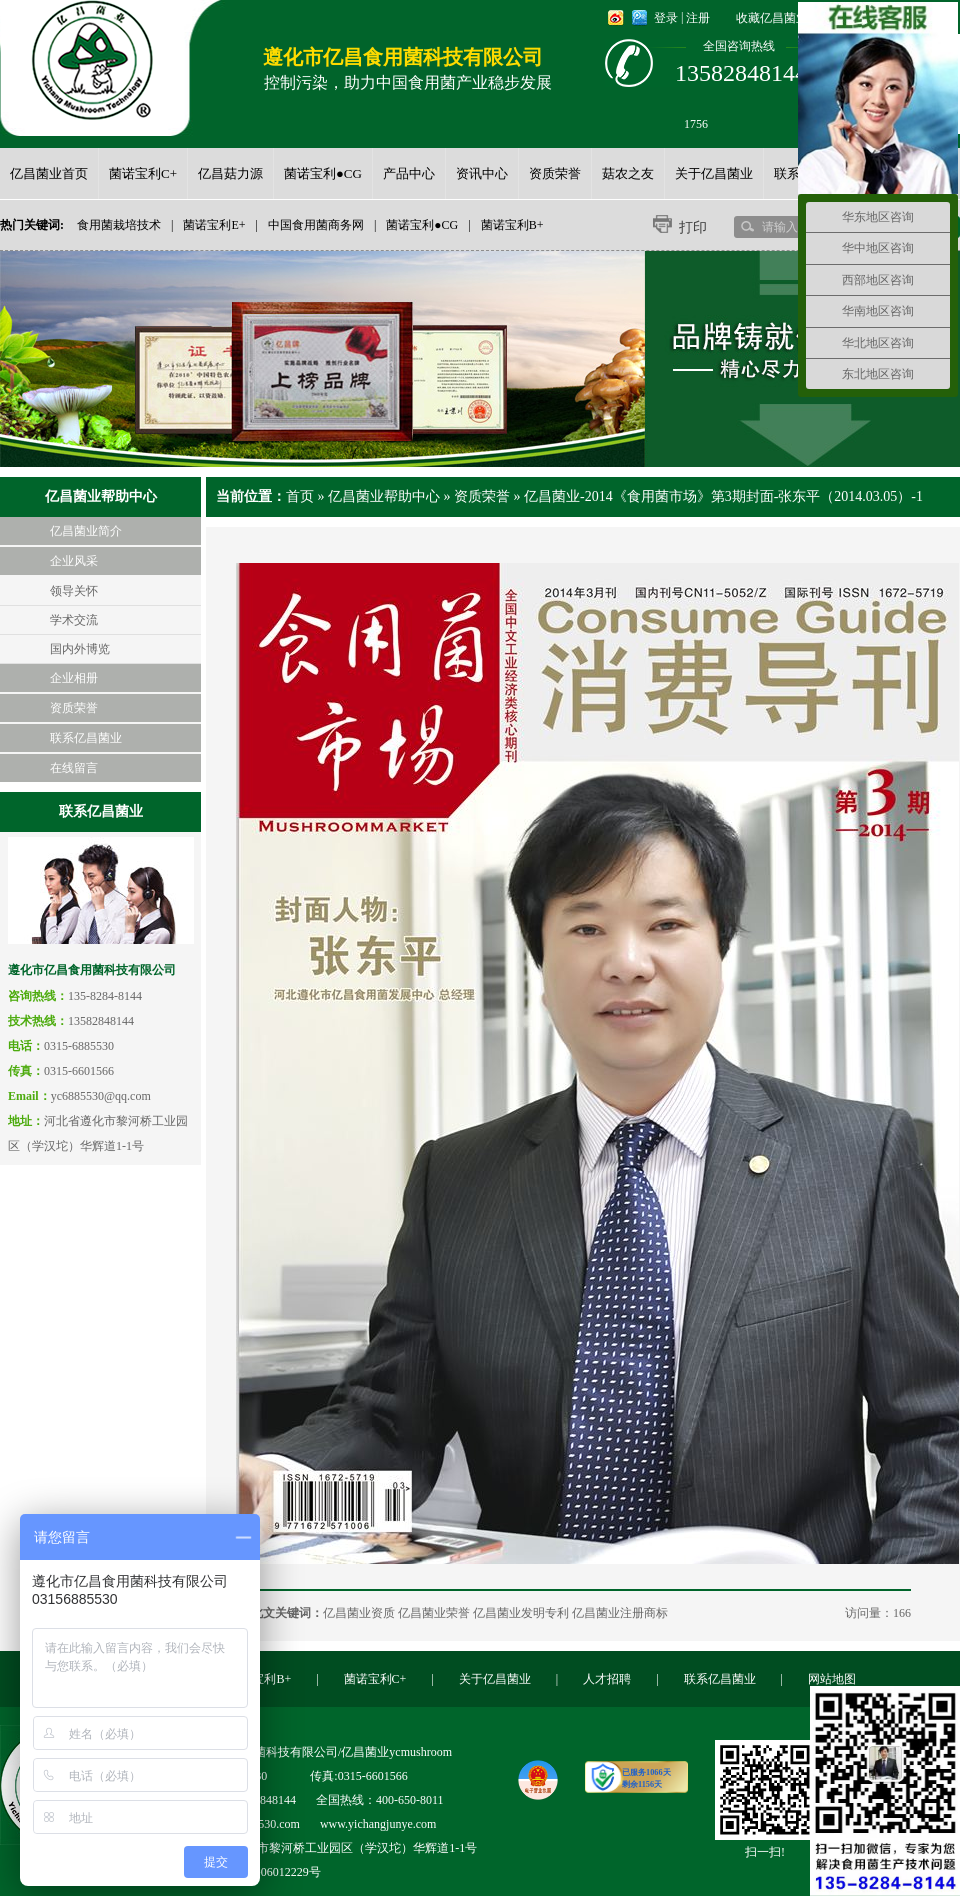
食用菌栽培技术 (119, 225)
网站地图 (832, 1679)
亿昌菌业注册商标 (620, 1613)
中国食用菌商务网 (316, 225)
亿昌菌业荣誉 (434, 1613)
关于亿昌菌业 (495, 1679)
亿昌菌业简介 (86, 531)
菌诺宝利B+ (512, 225)
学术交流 (74, 620)
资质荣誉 (74, 708)
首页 (300, 496)
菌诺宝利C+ (375, 1679)
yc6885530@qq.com (101, 1096)
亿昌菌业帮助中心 (384, 496)
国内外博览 (80, 649)
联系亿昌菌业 (86, 738)
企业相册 (74, 678)
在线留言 (74, 768)
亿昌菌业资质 (359, 1613)
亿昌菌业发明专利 (521, 1613)
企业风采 (74, 561)
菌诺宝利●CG (422, 225)
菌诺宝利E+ (214, 225)
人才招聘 (607, 1679)
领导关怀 (74, 591)
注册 (698, 18)
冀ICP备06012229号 (269, 1872)
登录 (666, 18)
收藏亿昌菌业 (772, 18)
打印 (693, 227)
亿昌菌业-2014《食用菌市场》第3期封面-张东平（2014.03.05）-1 (723, 496)
